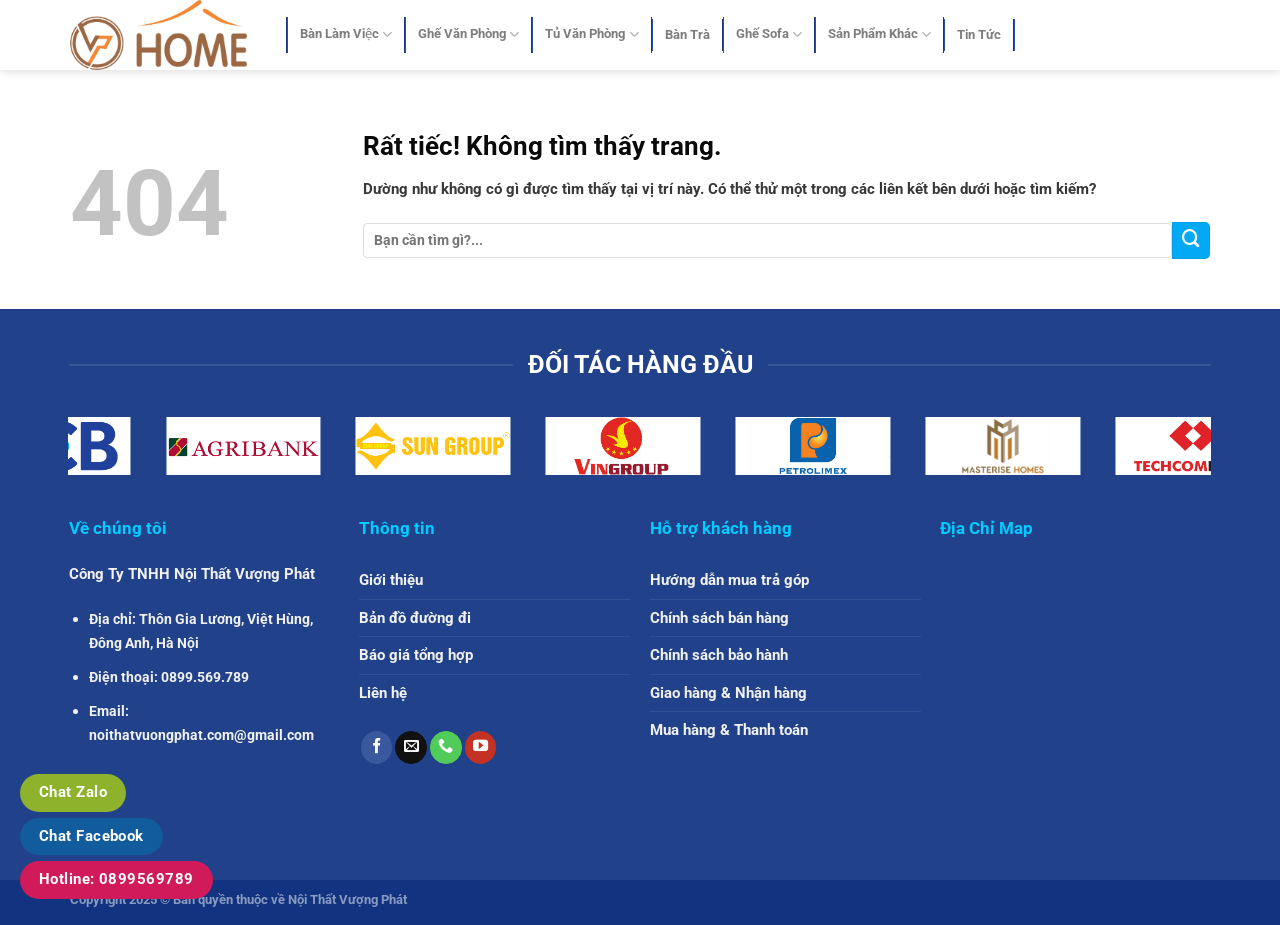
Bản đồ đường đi (415, 618)
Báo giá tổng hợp (416, 655)
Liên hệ (383, 693)
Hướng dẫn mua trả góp (729, 580)
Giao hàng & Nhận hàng (728, 693)
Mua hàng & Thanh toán (729, 730)
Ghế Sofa (769, 34)
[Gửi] (1191, 240)
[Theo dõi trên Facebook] (377, 747)
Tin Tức (979, 34)
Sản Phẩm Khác (879, 34)
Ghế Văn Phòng (468, 34)
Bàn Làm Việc (346, 34)
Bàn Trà (687, 34)
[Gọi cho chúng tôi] (446, 747)
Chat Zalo (73, 792)
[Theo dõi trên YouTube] (481, 747)
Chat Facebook (91, 836)
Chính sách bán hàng (719, 618)
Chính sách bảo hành (719, 655)
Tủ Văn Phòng (591, 34)
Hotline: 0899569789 (116, 879)
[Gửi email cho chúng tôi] (411, 747)
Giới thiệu (391, 580)
